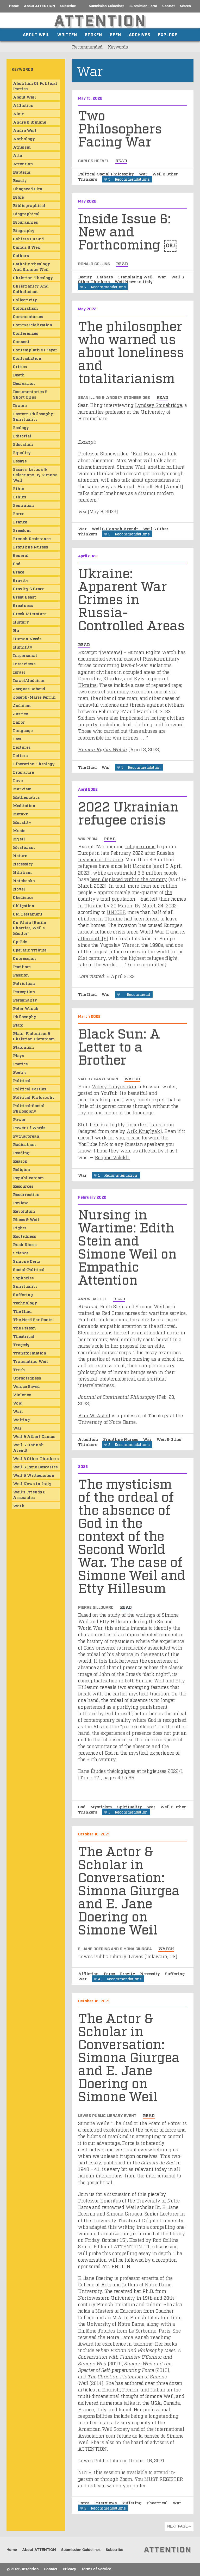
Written (67, 34)
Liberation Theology (34, 763)
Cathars (105, 276)
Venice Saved (26, 1386)
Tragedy (21, 1344)
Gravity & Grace (28, 588)
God (82, 1806)
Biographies (25, 221)
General (21, 555)
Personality (25, 999)
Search (185, 6)
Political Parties (29, 1088)
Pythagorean (26, 1135)
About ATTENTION (39, 6)
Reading (21, 1152)
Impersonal (25, 655)
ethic (18, 488)
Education (23, 444)
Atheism (22, 146)
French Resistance (32, 538)
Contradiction (27, 358)
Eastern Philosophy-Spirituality (34, 416)
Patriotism (24, 983)
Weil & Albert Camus (34, 1436)
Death (19, 374)
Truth (19, 1369)
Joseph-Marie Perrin (34, 696)
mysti (19, 838)
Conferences (25, 333)
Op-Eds (20, 941)
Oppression (24, 958)
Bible (18, 196)
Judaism (22, 705)
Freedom (22, 530)
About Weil (36, 34)
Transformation (29, 1352)
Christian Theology (33, 277)
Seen (115, 34)
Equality (22, 452)
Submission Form (143, 6)
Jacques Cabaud (29, 688)
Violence (22, 1394)
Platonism (23, 1047)
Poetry (20, 1072)
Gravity (128, 1973)
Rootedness (24, 1236)
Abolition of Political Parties (35, 86)
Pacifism (22, 966)
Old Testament (27, 913)
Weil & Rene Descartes (35, 1466)
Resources (23, 1185)
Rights (19, 1227)
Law (17, 738)
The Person (24, 1327)
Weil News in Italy (134, 281)
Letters (20, 755)
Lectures (21, 746)
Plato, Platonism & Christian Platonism (34, 1036)
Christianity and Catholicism (30, 288)
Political (21, 1080)
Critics (20, 366)
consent (21, 341)
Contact (168, 6)
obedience (23, 897)
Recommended (87, 46)
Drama (20, 405)
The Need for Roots (32, 1319)
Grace (18, 571)
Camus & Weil (27, 247)
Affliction (89, 1973)
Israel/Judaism (29, 680)
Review (20, 1202)
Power (19, 1119)
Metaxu (20, 813)
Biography (23, 230)
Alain (19, 113)
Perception (24, 991)
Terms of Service (96, 2569)
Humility (22, 646)
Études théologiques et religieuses (128, 1771)
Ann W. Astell (94, 1415)
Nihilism (22, 872)
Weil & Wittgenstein (33, 1475)
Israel (19, 671)
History (21, 621)
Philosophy (24, 1016)
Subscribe (68, 6)
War (143, 173)
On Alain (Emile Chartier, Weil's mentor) (29, 927)
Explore (167, 34)
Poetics (20, 1063)
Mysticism (101, 1806)
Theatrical (157, 2502)
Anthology (24, 138)
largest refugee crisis (101, 931)
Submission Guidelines (106, 6)
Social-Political (29, 1269)
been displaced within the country (128, 879)
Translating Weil (136, 276)
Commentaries (28, 316)
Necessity (150, 1973)
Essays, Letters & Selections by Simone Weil (35, 474)
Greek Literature (29, 613)
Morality (22, 822)
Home (14, 6)
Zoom (126, 2479)
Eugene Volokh (112, 1157)
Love (18, 780)
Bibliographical (29, 205)
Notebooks (24, 880)
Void (17, 1402)
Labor (19, 721)
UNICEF (116, 912)
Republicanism (28, 1177)
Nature (20, 855)
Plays (18, 1055)
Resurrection (26, 1194)
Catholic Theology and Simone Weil (31, 266)
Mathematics (26, 797)
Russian (152, 658)
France (20, 521)
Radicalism (24, 1144)
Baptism (21, 171)
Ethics (19, 496)
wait (18, 1411)
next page (177, 2526)
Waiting (21, 1419)
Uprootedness (27, 1377)
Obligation (23, 905)
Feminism (23, 505)
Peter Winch (26, 1008)
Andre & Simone (29, 121)
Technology (25, 1302)
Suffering (175, 1973)
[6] (105, 938)
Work (18, 1505)
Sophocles (23, 1277)
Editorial (22, 435)
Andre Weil (24, 130)
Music (19, 830)
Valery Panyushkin (114, 1086)
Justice (20, 713)
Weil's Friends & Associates (29, 1494)
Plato (18, 1024)
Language (23, 730)
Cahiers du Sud (28, 238)
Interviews (106, 2502)
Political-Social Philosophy (106, 173)
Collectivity (25, 299)
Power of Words (29, 1127)
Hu (16, 630)
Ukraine (87, 685)
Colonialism (25, 308)
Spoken (93, 34)
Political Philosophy (34, 1097)
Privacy (69, 2569)
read (121, 160)
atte (17, 155)
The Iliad (88, 767)
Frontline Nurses (121, 1439)
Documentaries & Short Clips (30, 394)
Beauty (85, 276)
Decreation (24, 383)
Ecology (21, 427)
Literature (23, 772)
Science (20, 1252)
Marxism (22, 788)
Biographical (26, 213)
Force (110, 1973)
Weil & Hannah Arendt (115, 528)
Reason (20, 1160)
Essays (20, 460)
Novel (19, 888)
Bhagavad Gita (27, 188)
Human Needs (27, 638)
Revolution (24, 1210)
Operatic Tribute (29, 949)
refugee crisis (140, 846)
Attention (88, 1439)
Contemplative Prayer (35, 349)
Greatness (23, 605)
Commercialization (32, 324)
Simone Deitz (26, 1261)
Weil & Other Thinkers (36, 1458)
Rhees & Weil (26, 1219)
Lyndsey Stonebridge (158, 405)
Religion (21, 1169)
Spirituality (130, 1806)
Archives (139, 34)
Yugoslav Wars (117, 945)
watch (132, 1078)
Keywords (118, 46)
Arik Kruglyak (143, 1131)
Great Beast (24, 596)
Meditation (24, 805)
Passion (21, 974)
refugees (87, 866)
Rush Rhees (24, 1244)
